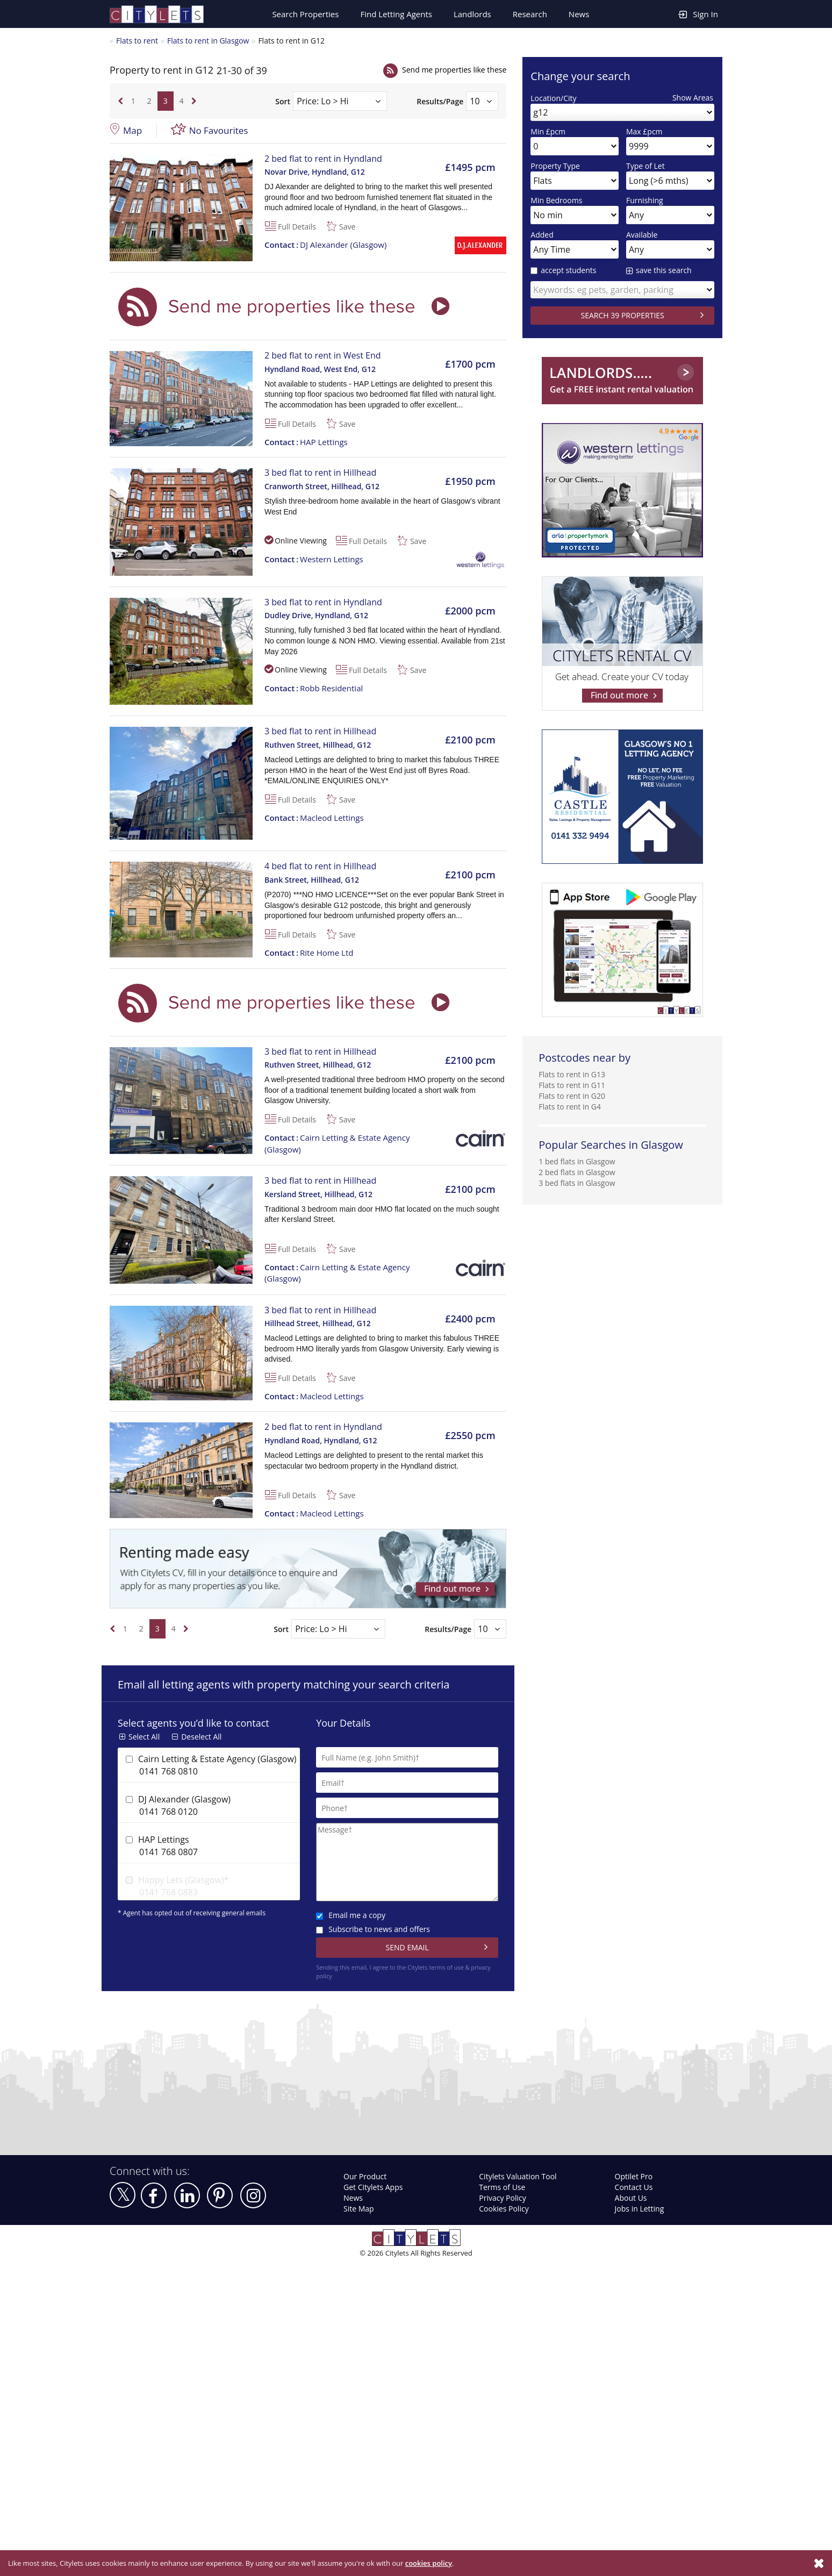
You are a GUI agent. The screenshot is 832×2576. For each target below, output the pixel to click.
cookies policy (428, 2563)
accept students (563, 270)
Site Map (358, 2208)
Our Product (364, 2176)
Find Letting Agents (396, 14)
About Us (631, 2198)
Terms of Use (502, 2187)
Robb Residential (313, 688)
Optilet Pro (634, 2176)
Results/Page (440, 101)
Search (305, 14)
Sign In (698, 13)
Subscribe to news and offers (373, 1929)
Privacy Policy (502, 2198)
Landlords (472, 14)
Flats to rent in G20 (572, 1096)
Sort (282, 101)
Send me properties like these (454, 70)
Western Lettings (313, 559)
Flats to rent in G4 (570, 1106)
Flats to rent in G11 (572, 1085)
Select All (144, 1736)
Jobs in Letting (639, 2208)
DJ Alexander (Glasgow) (325, 244)
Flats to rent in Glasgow (208, 40)
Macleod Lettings (314, 817)
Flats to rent (137, 40)
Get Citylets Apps (373, 2187)
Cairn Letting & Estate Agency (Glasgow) (337, 1143)
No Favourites (218, 130)
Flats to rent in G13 (572, 1074)
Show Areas (692, 97)
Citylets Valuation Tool (517, 2176)
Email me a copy (350, 1915)
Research (530, 14)
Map (132, 130)
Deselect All (201, 1736)
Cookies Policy (503, 2208)
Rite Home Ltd (308, 952)
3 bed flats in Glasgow (577, 1183)
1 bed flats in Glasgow (577, 1161)
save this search (664, 270)
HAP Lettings (306, 442)
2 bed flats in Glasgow (577, 1172)
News (579, 14)
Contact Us (634, 2187)
